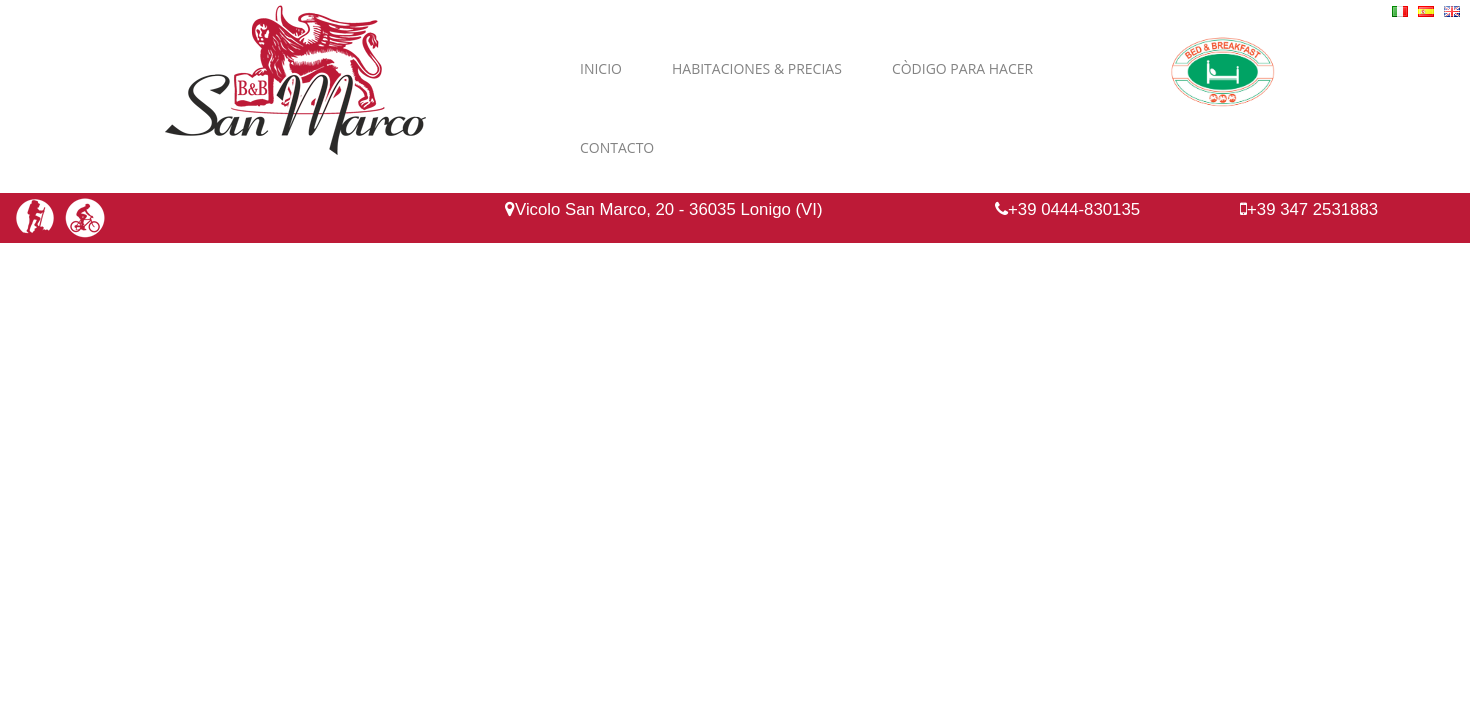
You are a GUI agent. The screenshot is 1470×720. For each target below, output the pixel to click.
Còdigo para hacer (962, 68)
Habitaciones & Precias (757, 68)
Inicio (601, 68)
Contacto (617, 147)
